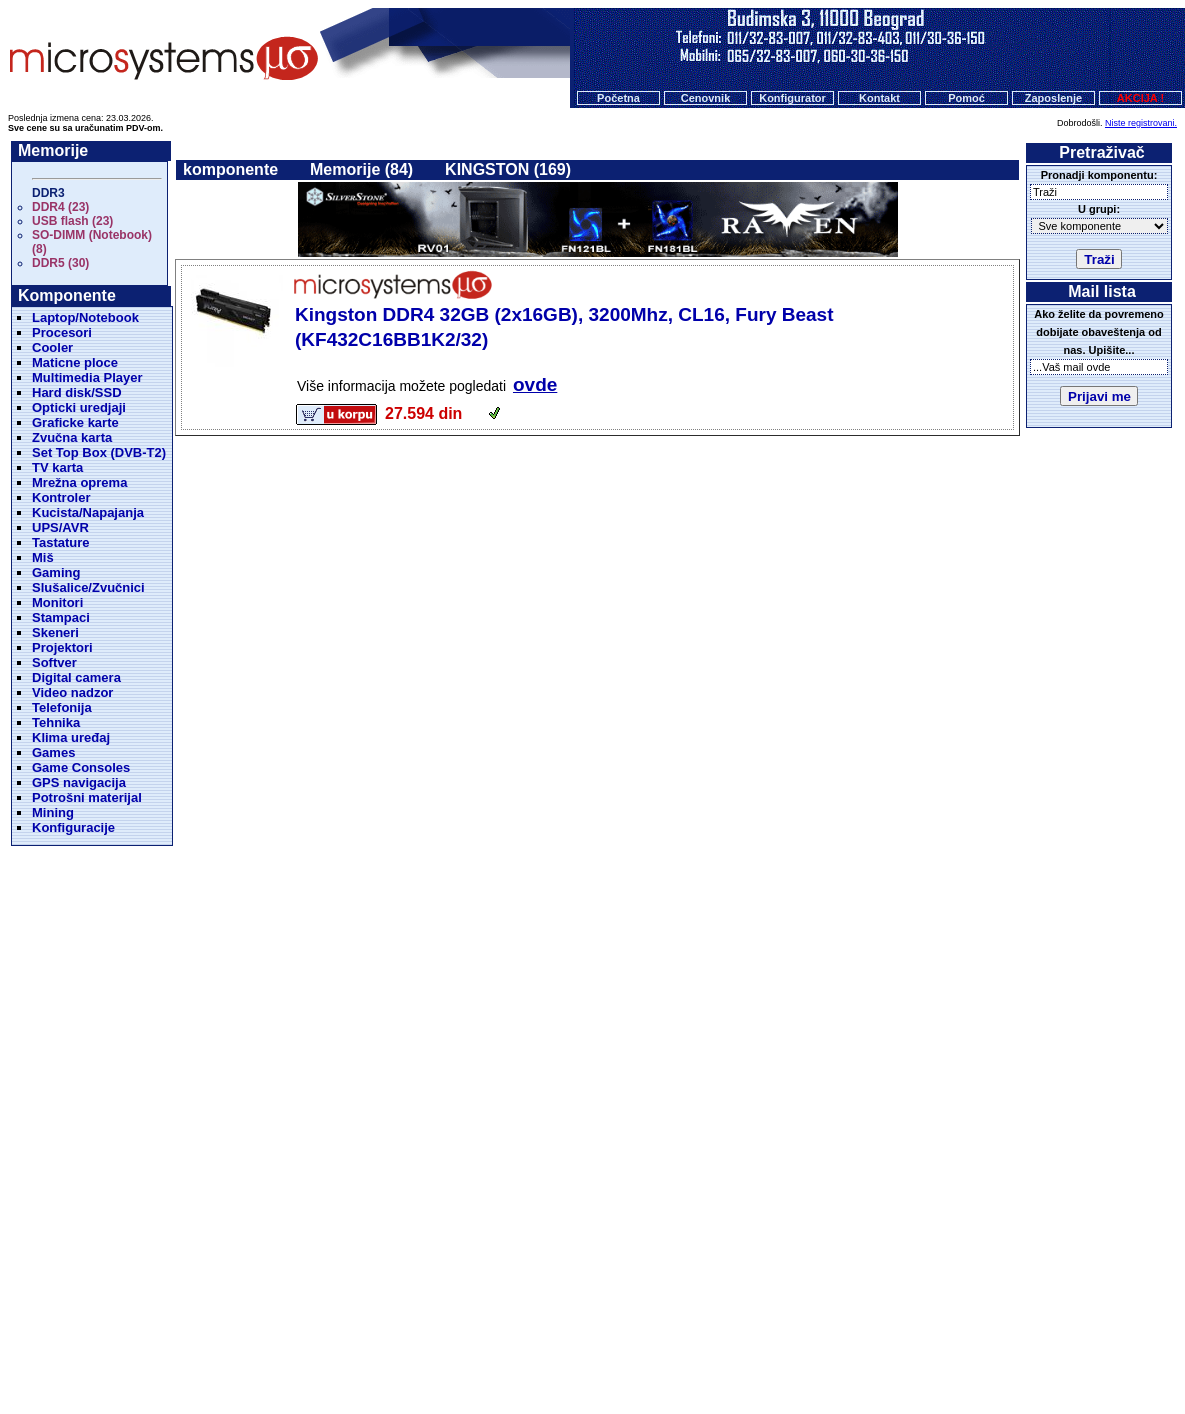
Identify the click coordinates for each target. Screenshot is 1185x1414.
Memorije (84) (361, 169)
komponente (230, 169)
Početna (618, 98)
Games (53, 752)
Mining (53, 812)
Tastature (61, 542)
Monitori (57, 602)
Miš (43, 557)
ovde (535, 384)
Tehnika (56, 722)
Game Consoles (81, 767)
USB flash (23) (72, 221)
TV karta (57, 467)
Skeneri (55, 632)
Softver (54, 662)
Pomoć (966, 98)
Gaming (56, 572)
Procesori (62, 332)
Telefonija (62, 707)
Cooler (52, 347)
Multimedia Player (87, 377)
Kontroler (61, 497)
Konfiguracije (73, 827)
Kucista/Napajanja (88, 512)
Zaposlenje (1053, 98)
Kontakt (879, 98)
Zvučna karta (72, 437)
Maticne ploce (75, 362)
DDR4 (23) (60, 207)
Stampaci (61, 617)
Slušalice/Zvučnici (88, 587)
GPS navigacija (79, 782)
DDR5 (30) (60, 263)
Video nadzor (72, 692)
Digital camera (76, 677)
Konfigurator (792, 98)
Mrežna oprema (79, 482)
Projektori (62, 647)
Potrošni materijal (87, 797)
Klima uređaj (71, 737)
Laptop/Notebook (85, 317)
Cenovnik (706, 98)
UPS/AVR (60, 527)
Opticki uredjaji (79, 407)
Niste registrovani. (1141, 123)
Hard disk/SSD (77, 392)
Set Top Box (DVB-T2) (99, 452)
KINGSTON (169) (508, 169)
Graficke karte (75, 422)
